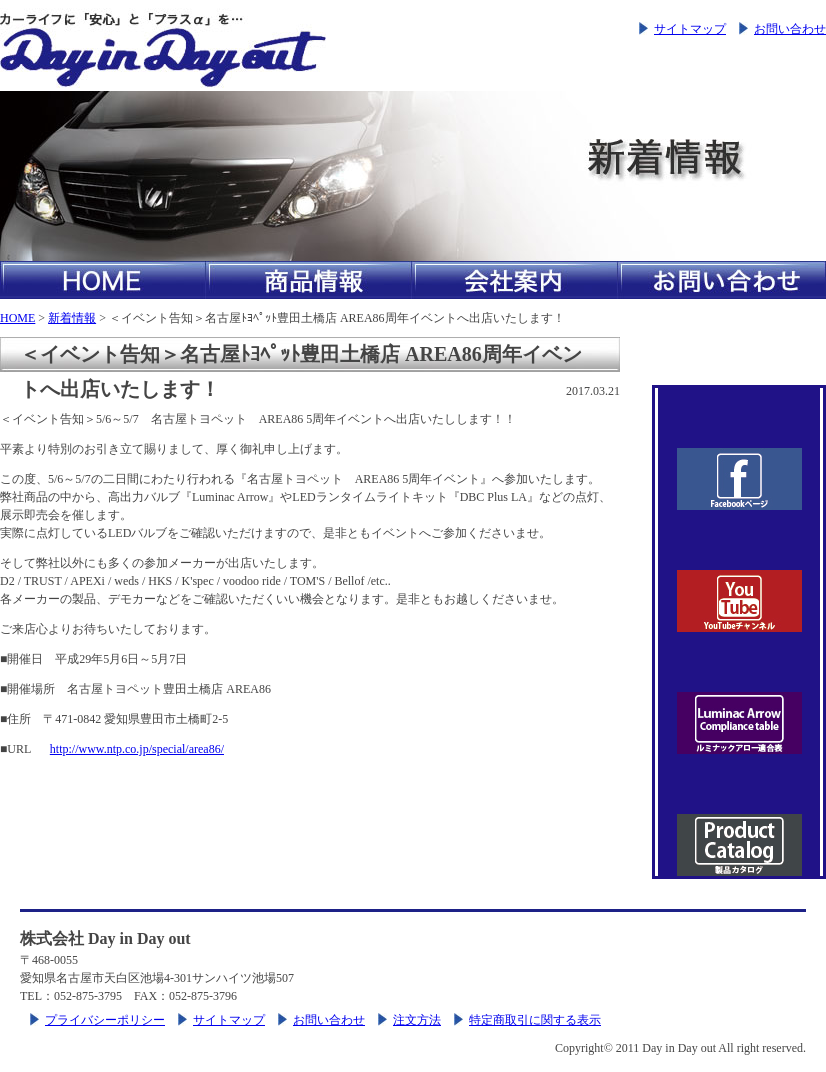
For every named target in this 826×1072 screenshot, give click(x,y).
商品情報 (309, 280)
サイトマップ (690, 29)
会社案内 (515, 280)
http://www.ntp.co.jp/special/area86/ (137, 749)
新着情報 (72, 318)
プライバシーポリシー (105, 1020)
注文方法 (417, 1020)
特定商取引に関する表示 (535, 1020)
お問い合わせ (790, 29)
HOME (103, 280)
